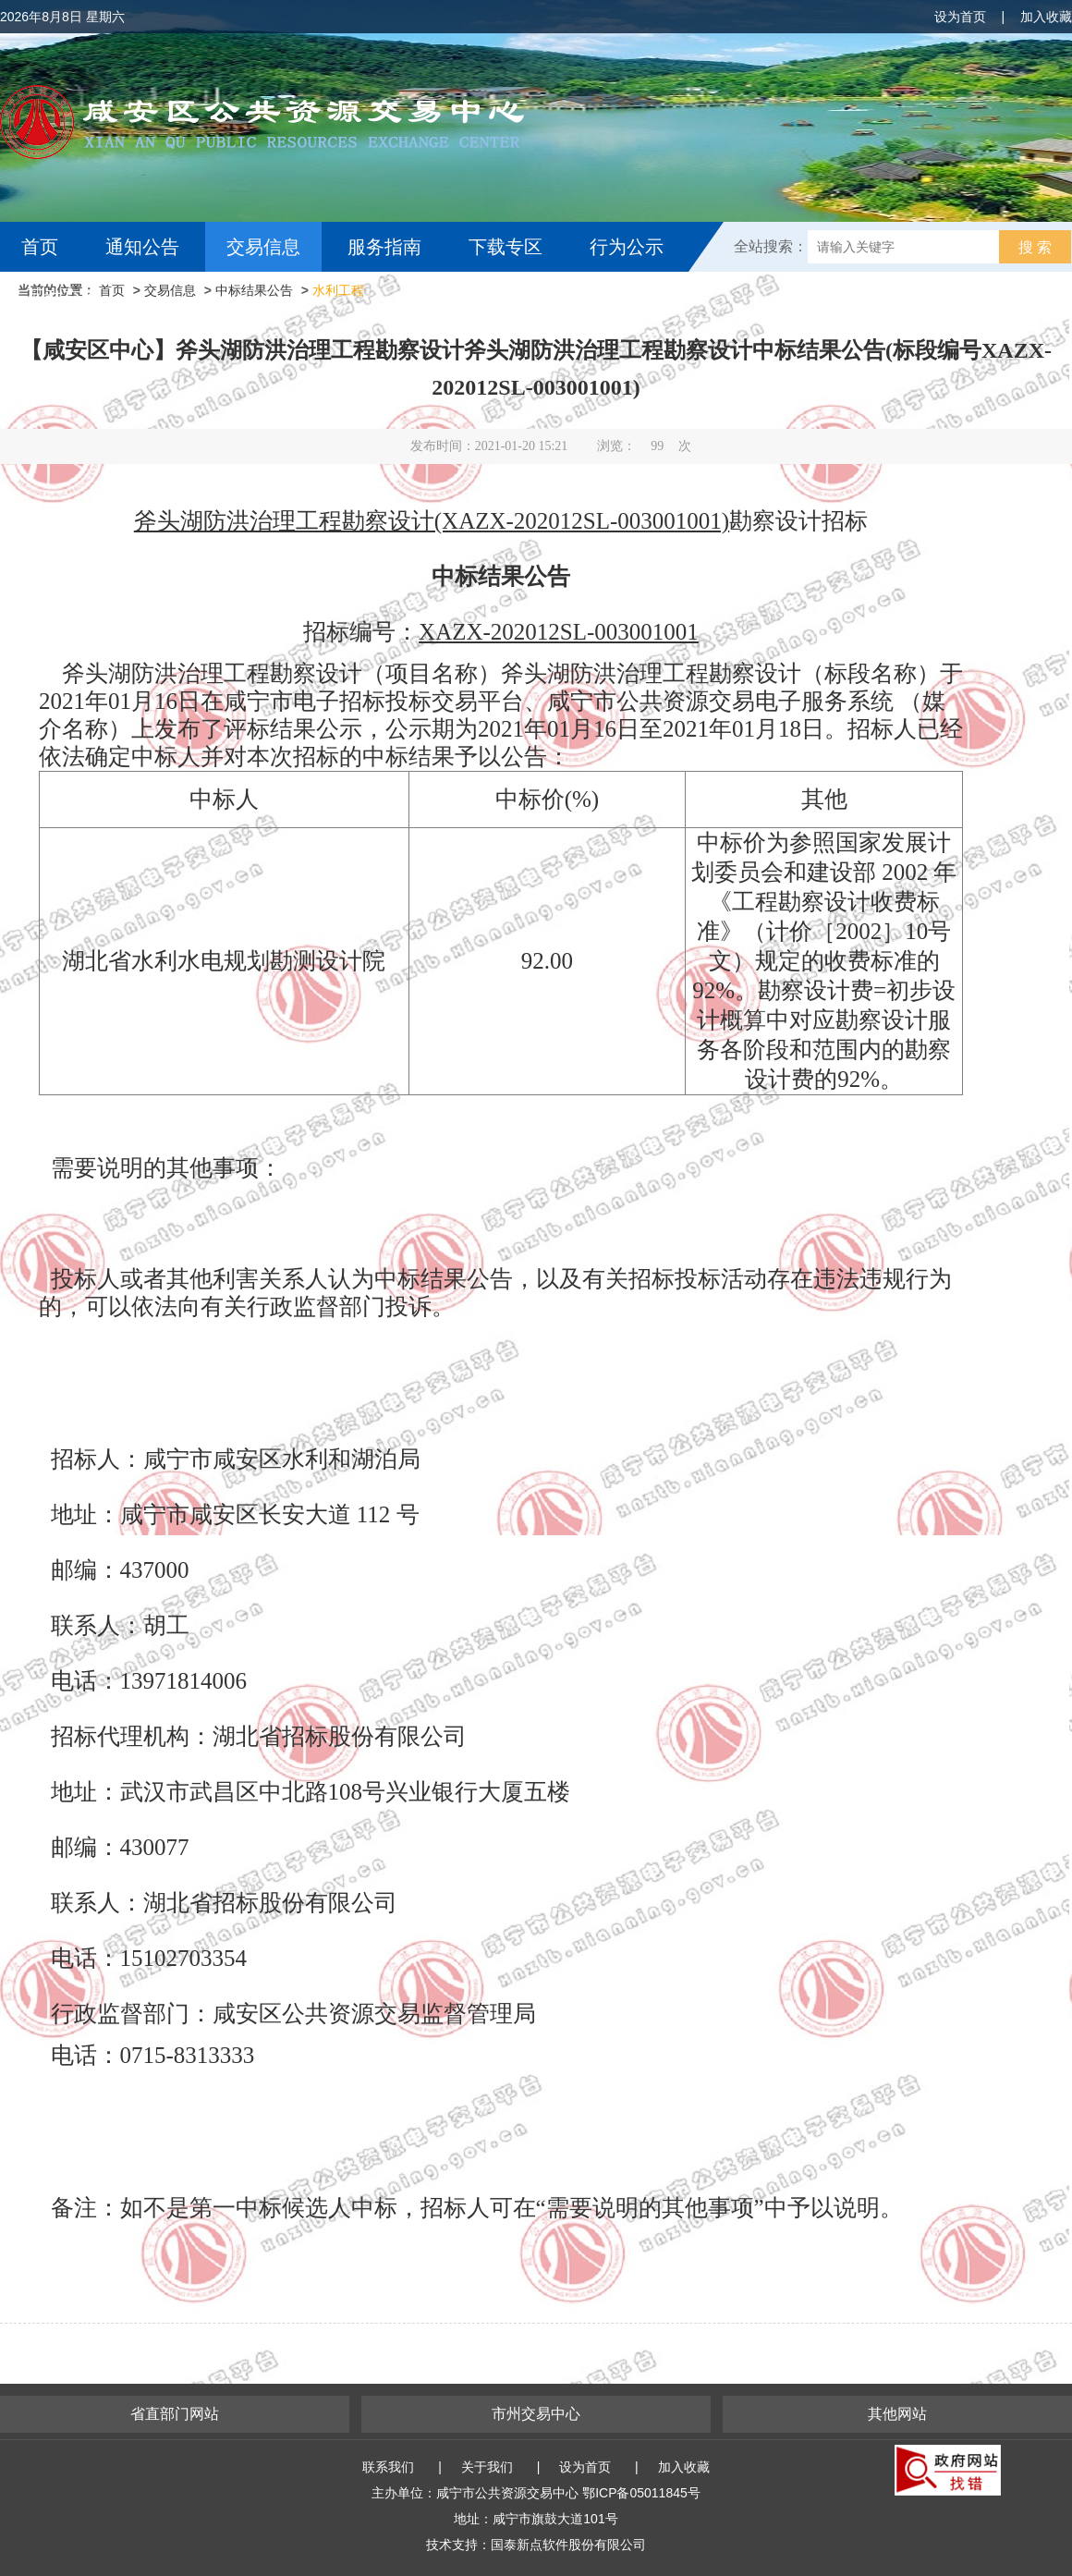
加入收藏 (1046, 16)
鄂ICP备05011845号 (641, 2492)
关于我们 (487, 2467)
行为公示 (627, 247)
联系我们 (388, 2467)
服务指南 (384, 247)
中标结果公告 (254, 290)
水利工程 (338, 290)
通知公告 (142, 247)
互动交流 (63, 297)
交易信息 (263, 247)
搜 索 (1035, 247)
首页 (39, 247)
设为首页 (960, 16)
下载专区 (505, 247)
